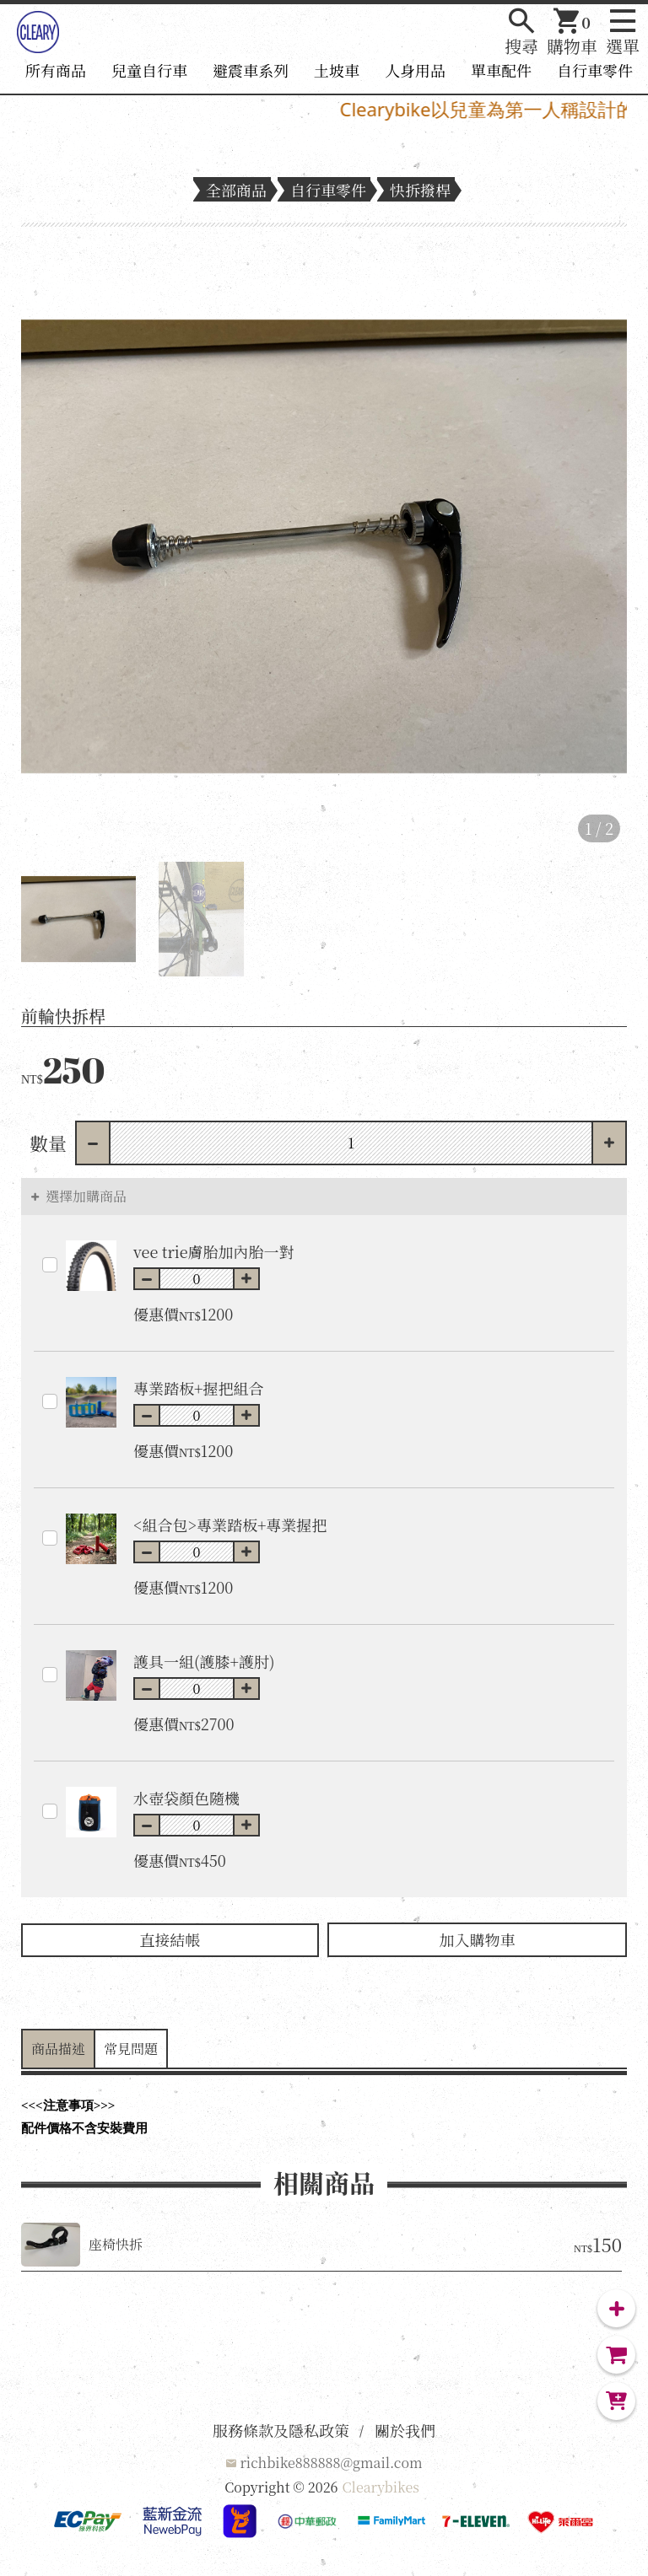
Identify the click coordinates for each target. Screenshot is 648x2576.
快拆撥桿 (420, 190)
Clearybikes (381, 2487)
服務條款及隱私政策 (281, 2430)
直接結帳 (170, 1939)
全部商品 (236, 190)
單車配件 (501, 70)
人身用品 (415, 70)
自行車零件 (595, 70)
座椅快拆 (116, 2244)
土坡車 (336, 70)
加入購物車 (478, 1939)
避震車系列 (251, 70)
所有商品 (55, 70)
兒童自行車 (149, 70)
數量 (48, 1143)
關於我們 (405, 2430)
